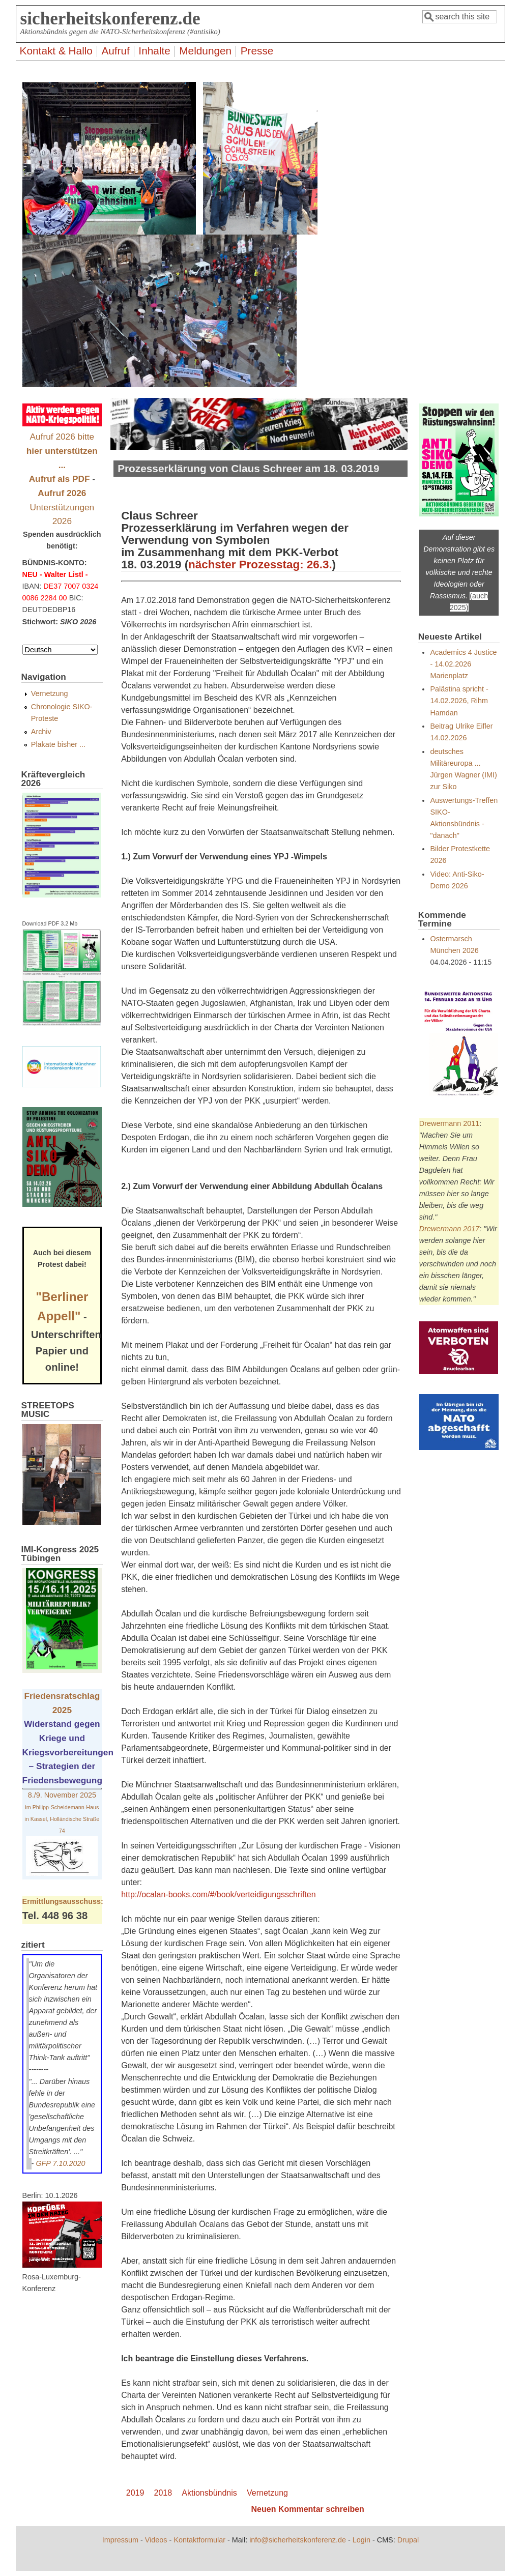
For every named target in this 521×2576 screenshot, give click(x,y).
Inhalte (154, 50)
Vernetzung (267, 2492)
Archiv (41, 732)
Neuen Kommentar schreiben (307, 2509)
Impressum (120, 2540)
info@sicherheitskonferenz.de (297, 2540)
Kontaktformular (199, 2540)
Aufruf (115, 50)
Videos (156, 2540)
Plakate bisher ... (58, 744)
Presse (257, 50)
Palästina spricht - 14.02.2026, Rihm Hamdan (459, 700)
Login (361, 2540)
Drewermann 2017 (449, 1229)
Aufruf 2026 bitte (62, 450)
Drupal (408, 2540)
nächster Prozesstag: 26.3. (260, 564)
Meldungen (205, 50)
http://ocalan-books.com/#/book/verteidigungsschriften (218, 1894)
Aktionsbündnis (209, 2492)
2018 (163, 2492)
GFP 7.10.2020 (60, 2163)
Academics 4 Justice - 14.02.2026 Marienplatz (463, 664)
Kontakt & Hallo (56, 50)
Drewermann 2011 (449, 1123)
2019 (135, 2492)
